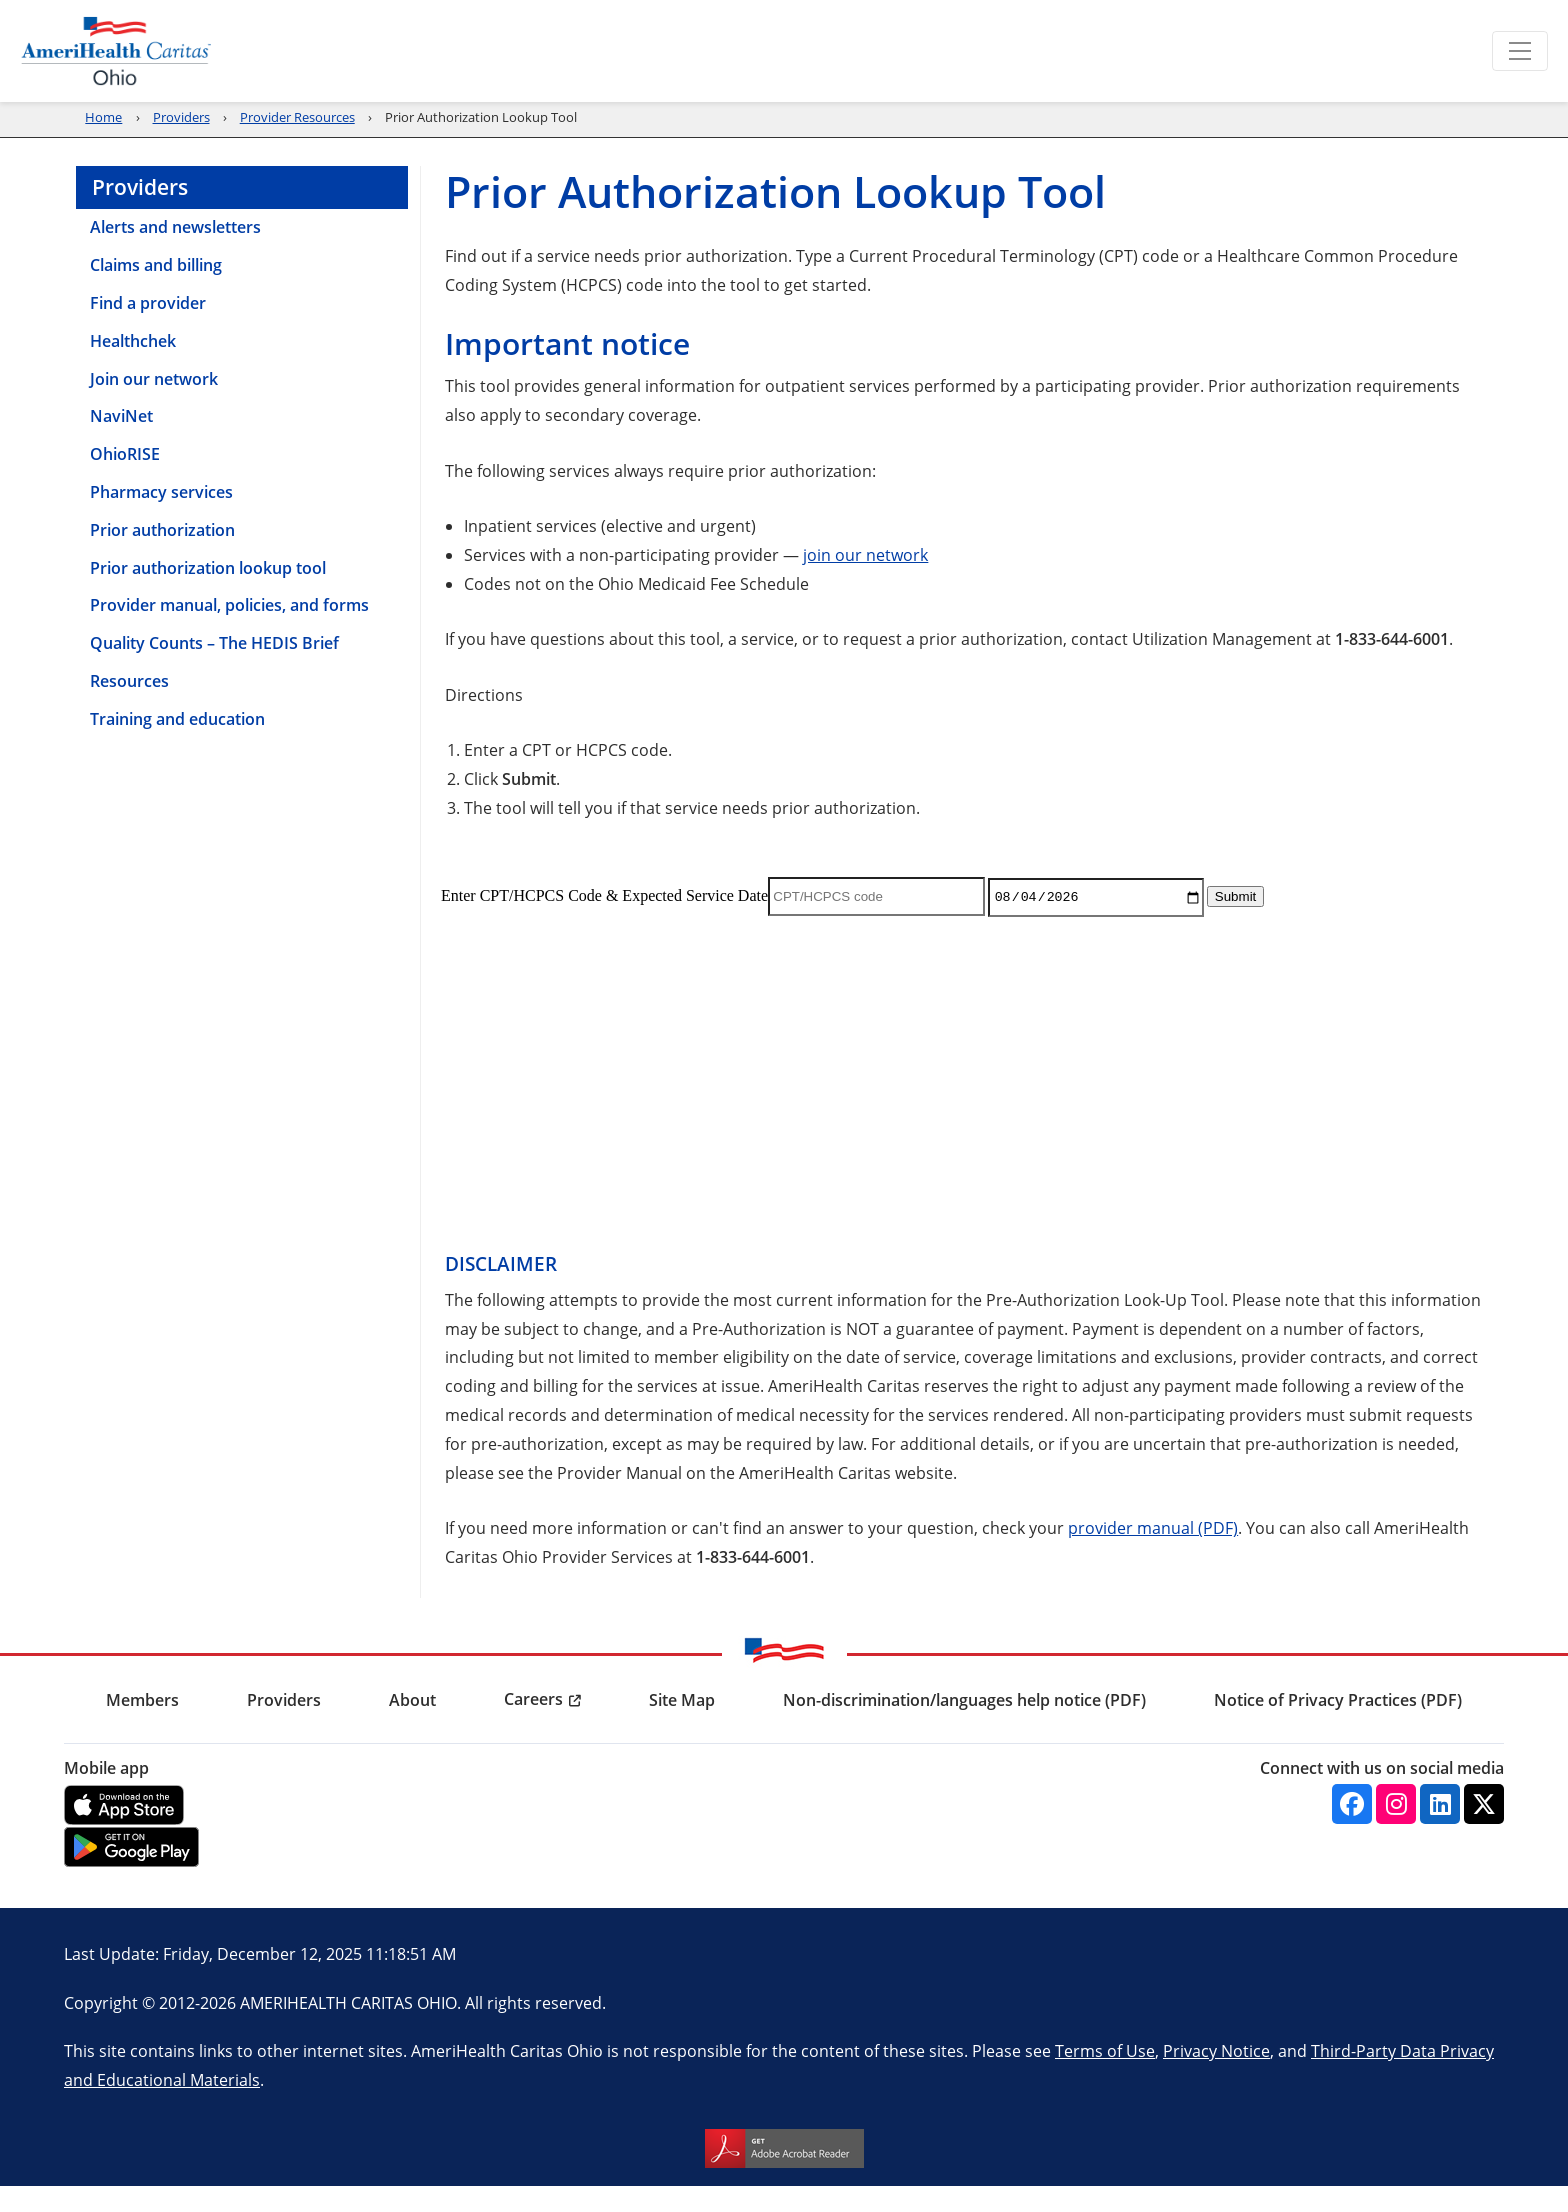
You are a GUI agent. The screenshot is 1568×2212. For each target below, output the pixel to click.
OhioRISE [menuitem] (125, 480)
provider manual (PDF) (1153, 1553)
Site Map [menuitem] (682, 1726)
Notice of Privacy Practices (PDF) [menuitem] (1338, 1726)
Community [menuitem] (1173, 98)
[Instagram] (1396, 1830)
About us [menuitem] (1483, 98)
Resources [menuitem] (129, 707)
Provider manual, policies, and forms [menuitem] (229, 631)
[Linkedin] (1440, 1830)
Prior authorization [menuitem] (162, 556)
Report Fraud (1239, 50)
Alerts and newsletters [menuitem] (175, 253)
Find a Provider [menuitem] (1333, 98)
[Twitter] (1484, 1830)
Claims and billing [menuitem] (156, 291)
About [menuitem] (412, 1726)
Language (1370, 50)
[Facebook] (1352, 1830)
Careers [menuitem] (533, 1725)
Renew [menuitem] (763, 98)
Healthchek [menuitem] (133, 367)
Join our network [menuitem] (154, 405)
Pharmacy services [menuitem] (161, 518)
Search (1484, 50)
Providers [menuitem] (1020, 98)
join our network (865, 580)
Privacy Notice (1216, 2076)
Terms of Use (1105, 2076)
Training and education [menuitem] (177, 745)
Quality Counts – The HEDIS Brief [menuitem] (214, 669)
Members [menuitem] (877, 98)
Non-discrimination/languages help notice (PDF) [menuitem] (964, 1726)
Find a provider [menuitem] (148, 329)
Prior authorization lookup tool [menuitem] (208, 594)
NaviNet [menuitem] (121, 442)
